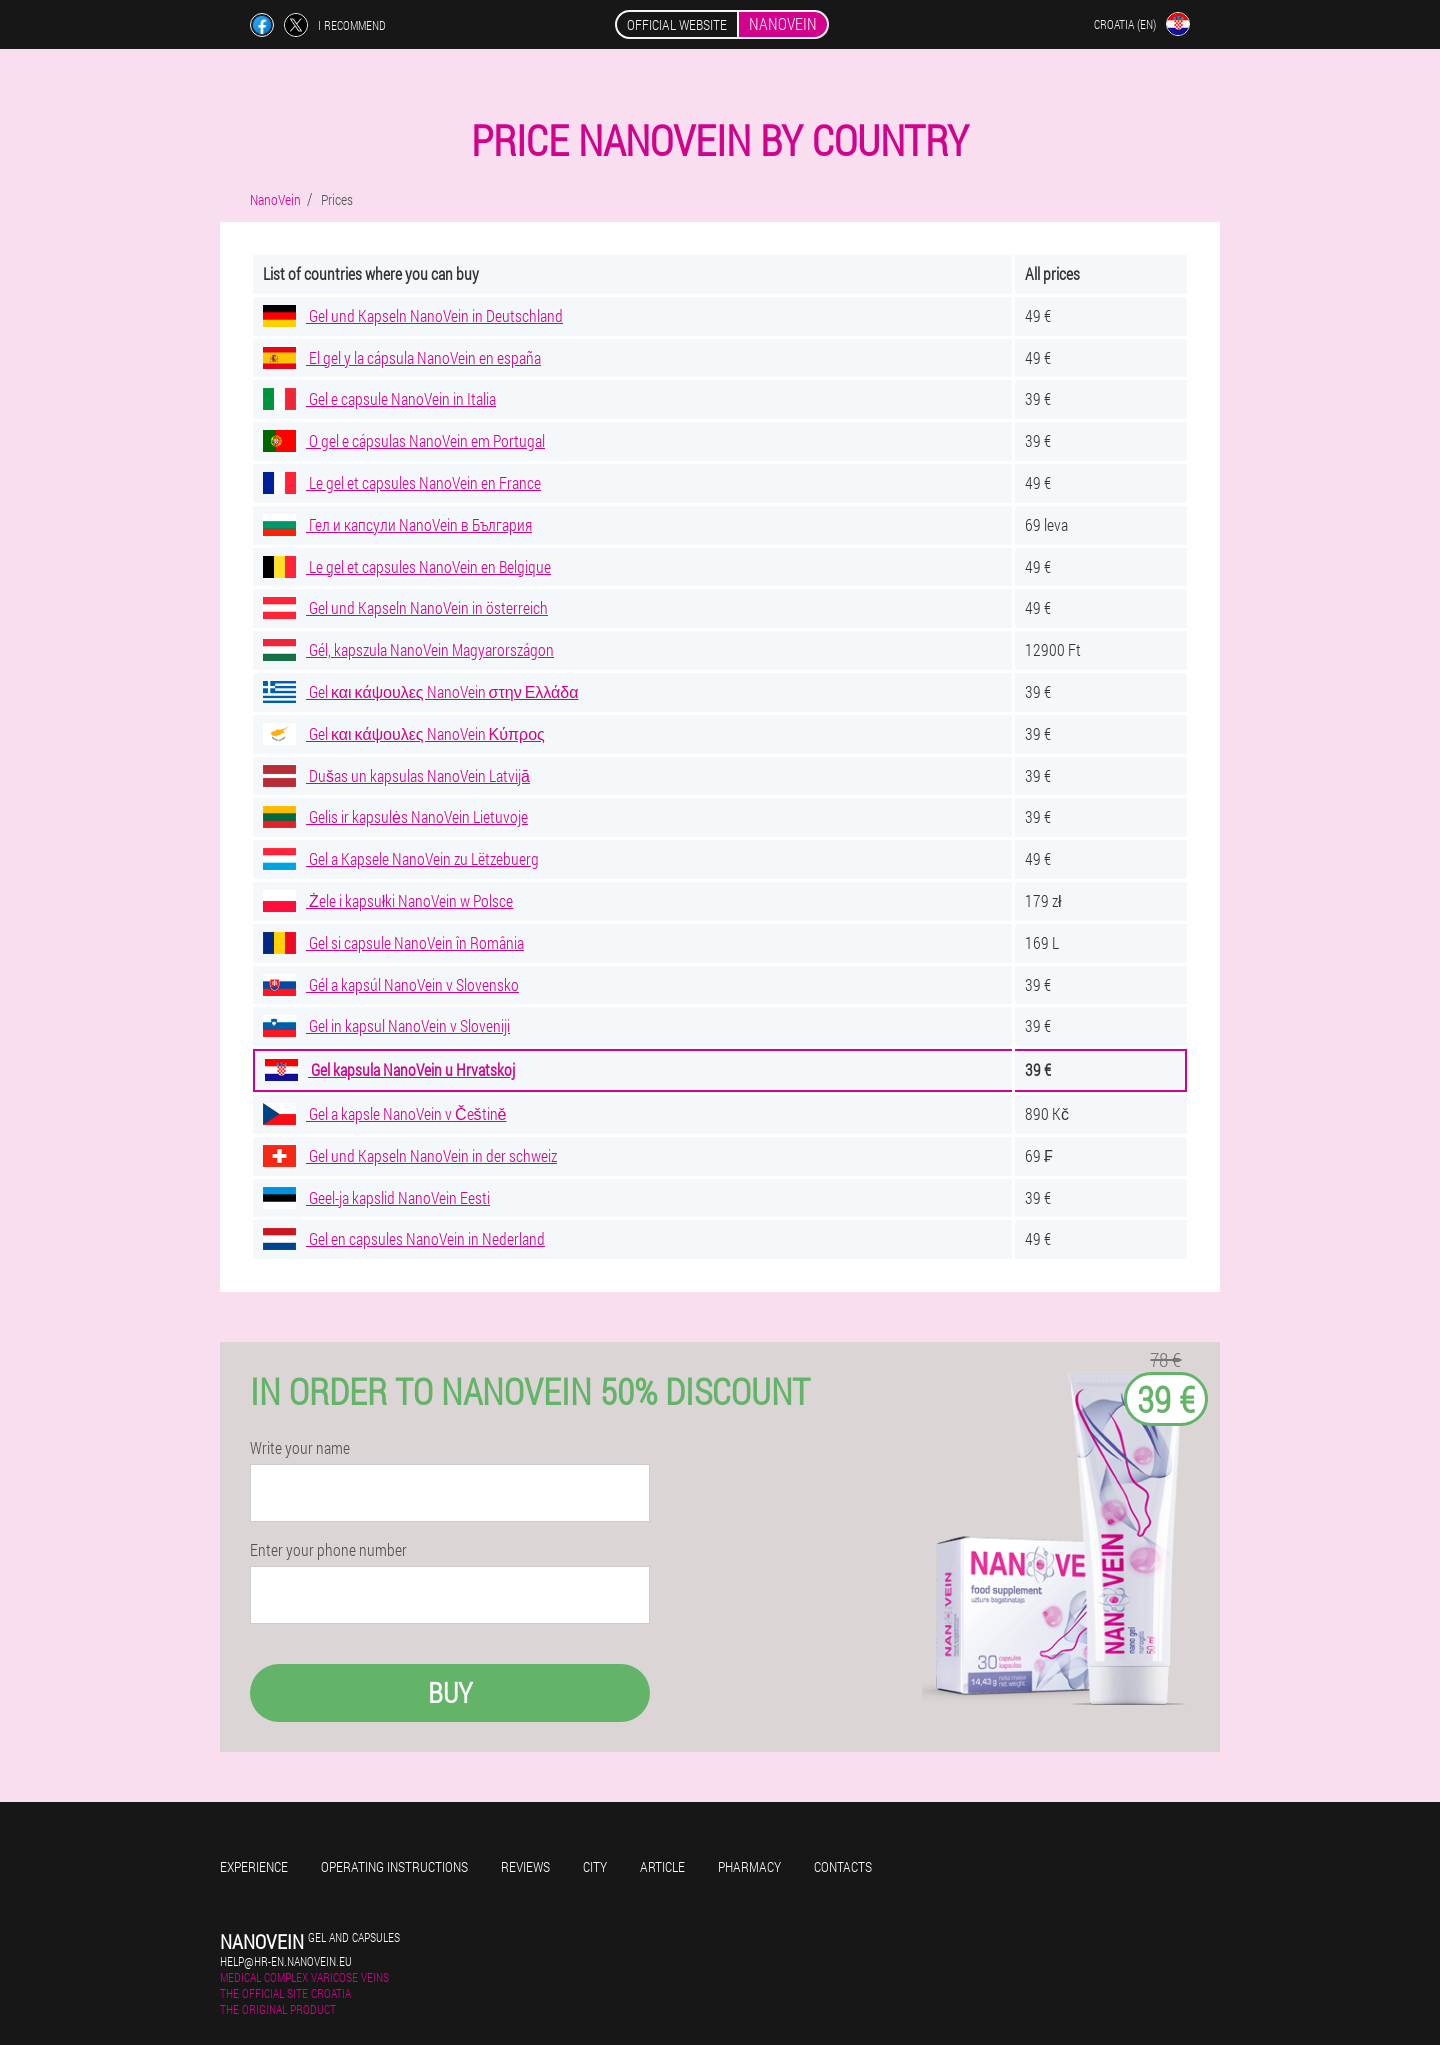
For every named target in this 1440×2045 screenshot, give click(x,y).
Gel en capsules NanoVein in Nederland (404, 1238)
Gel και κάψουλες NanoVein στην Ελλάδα (421, 691)
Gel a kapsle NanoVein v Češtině (384, 1113)
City (595, 1866)
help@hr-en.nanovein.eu (286, 1961)
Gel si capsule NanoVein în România (393, 942)
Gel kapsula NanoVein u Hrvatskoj (390, 1069)
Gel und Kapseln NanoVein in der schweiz (410, 1155)
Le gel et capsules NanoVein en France (402, 482)
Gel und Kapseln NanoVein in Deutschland (413, 315)
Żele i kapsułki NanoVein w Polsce (388, 900)
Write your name (300, 1448)
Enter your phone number (328, 1550)
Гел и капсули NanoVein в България (397, 524)
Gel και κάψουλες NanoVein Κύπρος (404, 733)
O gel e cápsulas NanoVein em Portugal (404, 440)
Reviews (525, 1866)
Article (662, 1866)
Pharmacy (749, 1866)
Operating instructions (394, 1866)
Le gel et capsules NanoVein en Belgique (407, 566)
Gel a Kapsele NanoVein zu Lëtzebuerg (401, 858)
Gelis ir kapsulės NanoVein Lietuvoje (395, 816)
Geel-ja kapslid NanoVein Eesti (376, 1197)
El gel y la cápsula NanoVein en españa (402, 357)
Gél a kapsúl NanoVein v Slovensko (391, 984)
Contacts (843, 1866)
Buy (450, 1692)
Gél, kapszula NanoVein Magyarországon (408, 649)
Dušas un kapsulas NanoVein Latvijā (396, 775)
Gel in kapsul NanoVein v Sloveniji (386, 1025)
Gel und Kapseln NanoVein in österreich (405, 607)
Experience (254, 1866)
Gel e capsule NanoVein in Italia (379, 398)
